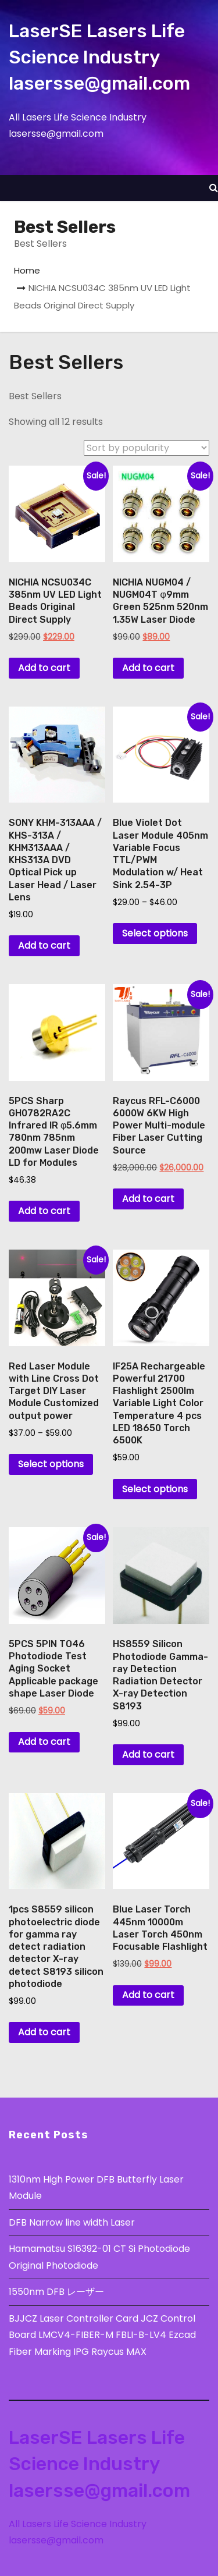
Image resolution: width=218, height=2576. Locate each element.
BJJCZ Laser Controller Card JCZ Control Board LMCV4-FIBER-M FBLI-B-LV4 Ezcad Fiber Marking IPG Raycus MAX (102, 2335)
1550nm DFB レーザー (57, 2291)
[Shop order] (146, 448)
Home (27, 270)
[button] (213, 187)
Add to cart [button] (44, 668)
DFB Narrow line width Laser (72, 2222)
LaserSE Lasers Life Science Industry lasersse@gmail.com (99, 57)
